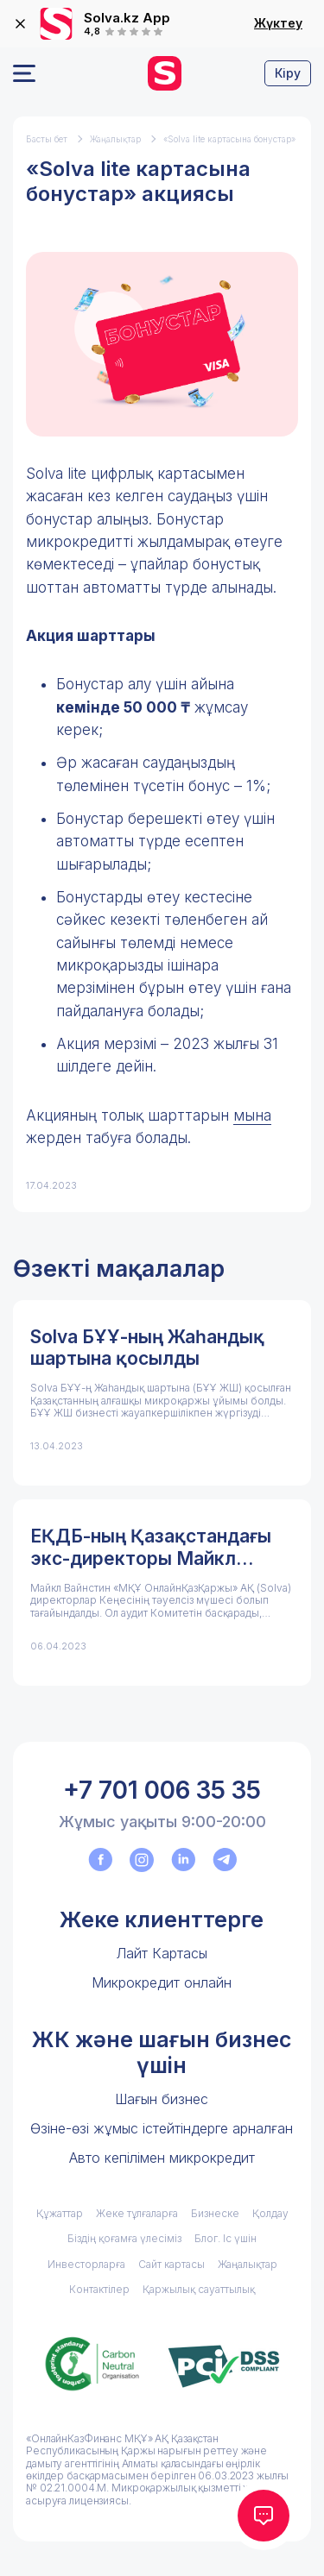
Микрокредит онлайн (162, 1982)
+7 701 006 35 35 (162, 1790)
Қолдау (270, 2213)
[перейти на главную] (164, 73)
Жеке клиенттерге (162, 1919)
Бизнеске (215, 2213)
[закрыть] (20, 24)
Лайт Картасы (161, 1953)
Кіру (288, 73)
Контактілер (99, 2289)
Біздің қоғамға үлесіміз (124, 2238)
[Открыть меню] (24, 73)
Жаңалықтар (115, 139)
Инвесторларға (86, 2264)
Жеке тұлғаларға (137, 2213)
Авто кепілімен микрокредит (162, 2157)
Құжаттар (59, 2213)
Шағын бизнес (161, 2099)
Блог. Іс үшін (225, 2238)
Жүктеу (278, 23)
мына (252, 1115)
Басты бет (46, 139)
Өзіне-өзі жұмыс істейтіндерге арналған (161, 2128)
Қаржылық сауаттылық (199, 2289)
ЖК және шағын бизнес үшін (161, 2052)
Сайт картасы (171, 2264)
